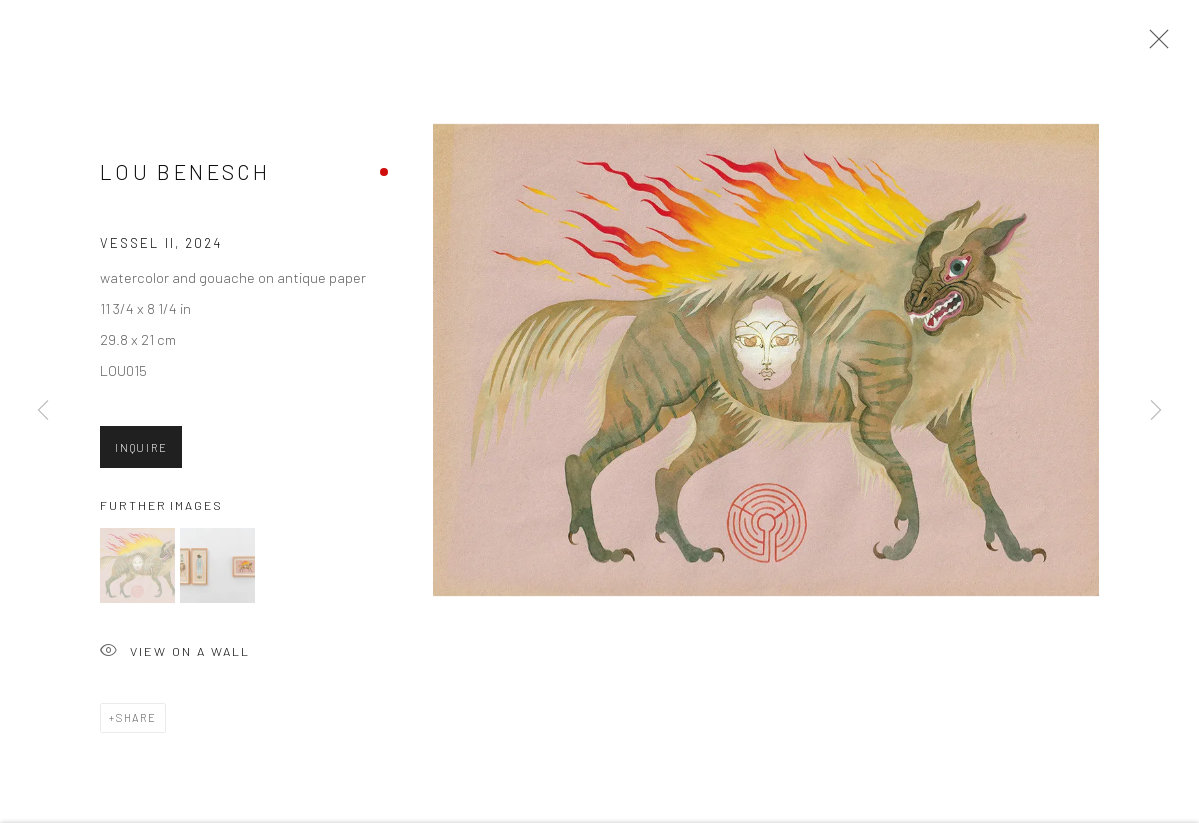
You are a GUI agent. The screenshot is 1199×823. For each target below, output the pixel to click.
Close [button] (1154, 45)
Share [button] (136, 721)
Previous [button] (43, 411)
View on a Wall (175, 656)
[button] (137, 569)
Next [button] (1156, 411)
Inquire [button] (141, 452)
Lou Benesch (185, 176)
